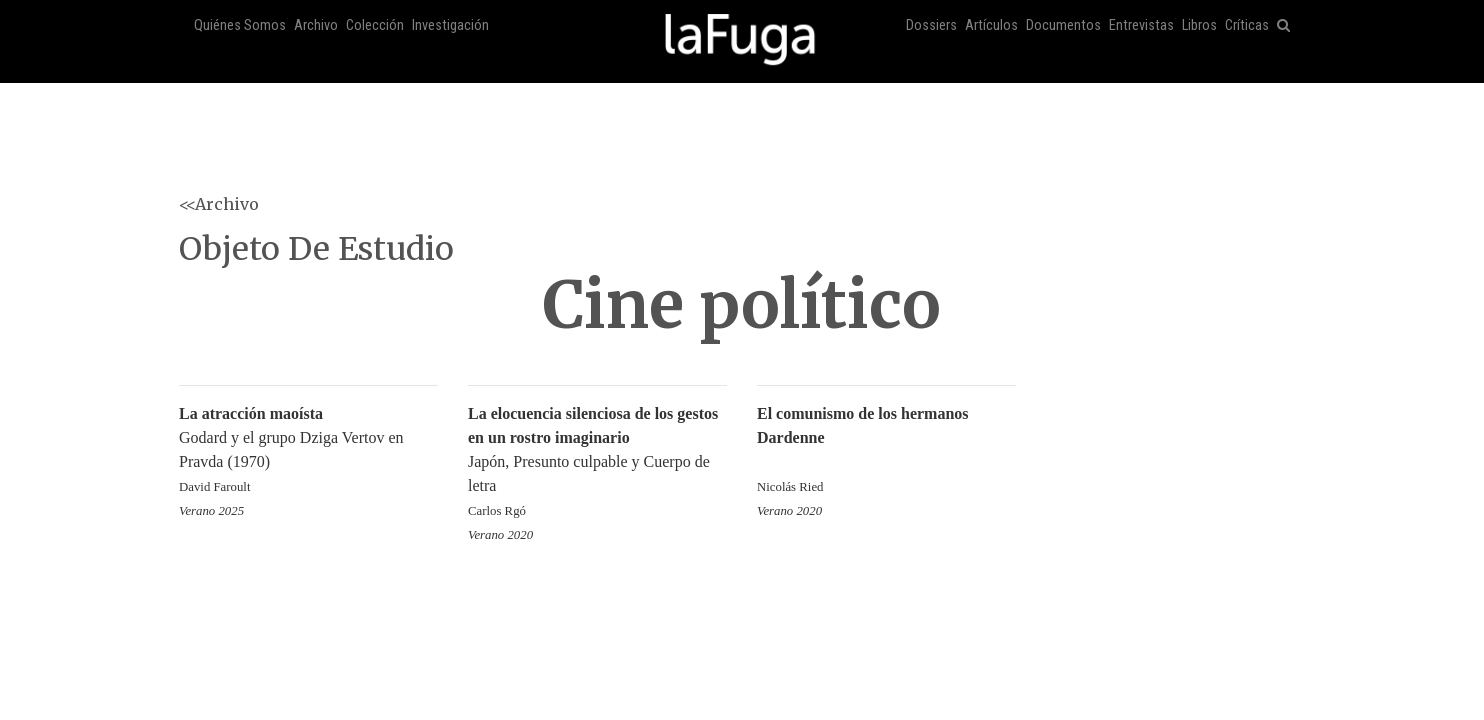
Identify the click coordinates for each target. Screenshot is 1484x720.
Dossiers (931, 25)
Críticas (1247, 25)
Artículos (991, 25)
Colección (375, 25)
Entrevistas (1141, 25)
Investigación (450, 25)
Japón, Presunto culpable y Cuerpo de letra (597, 463)
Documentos (1063, 25)
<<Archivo (219, 204)
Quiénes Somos (240, 25)
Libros (1199, 25)
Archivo (316, 25)
